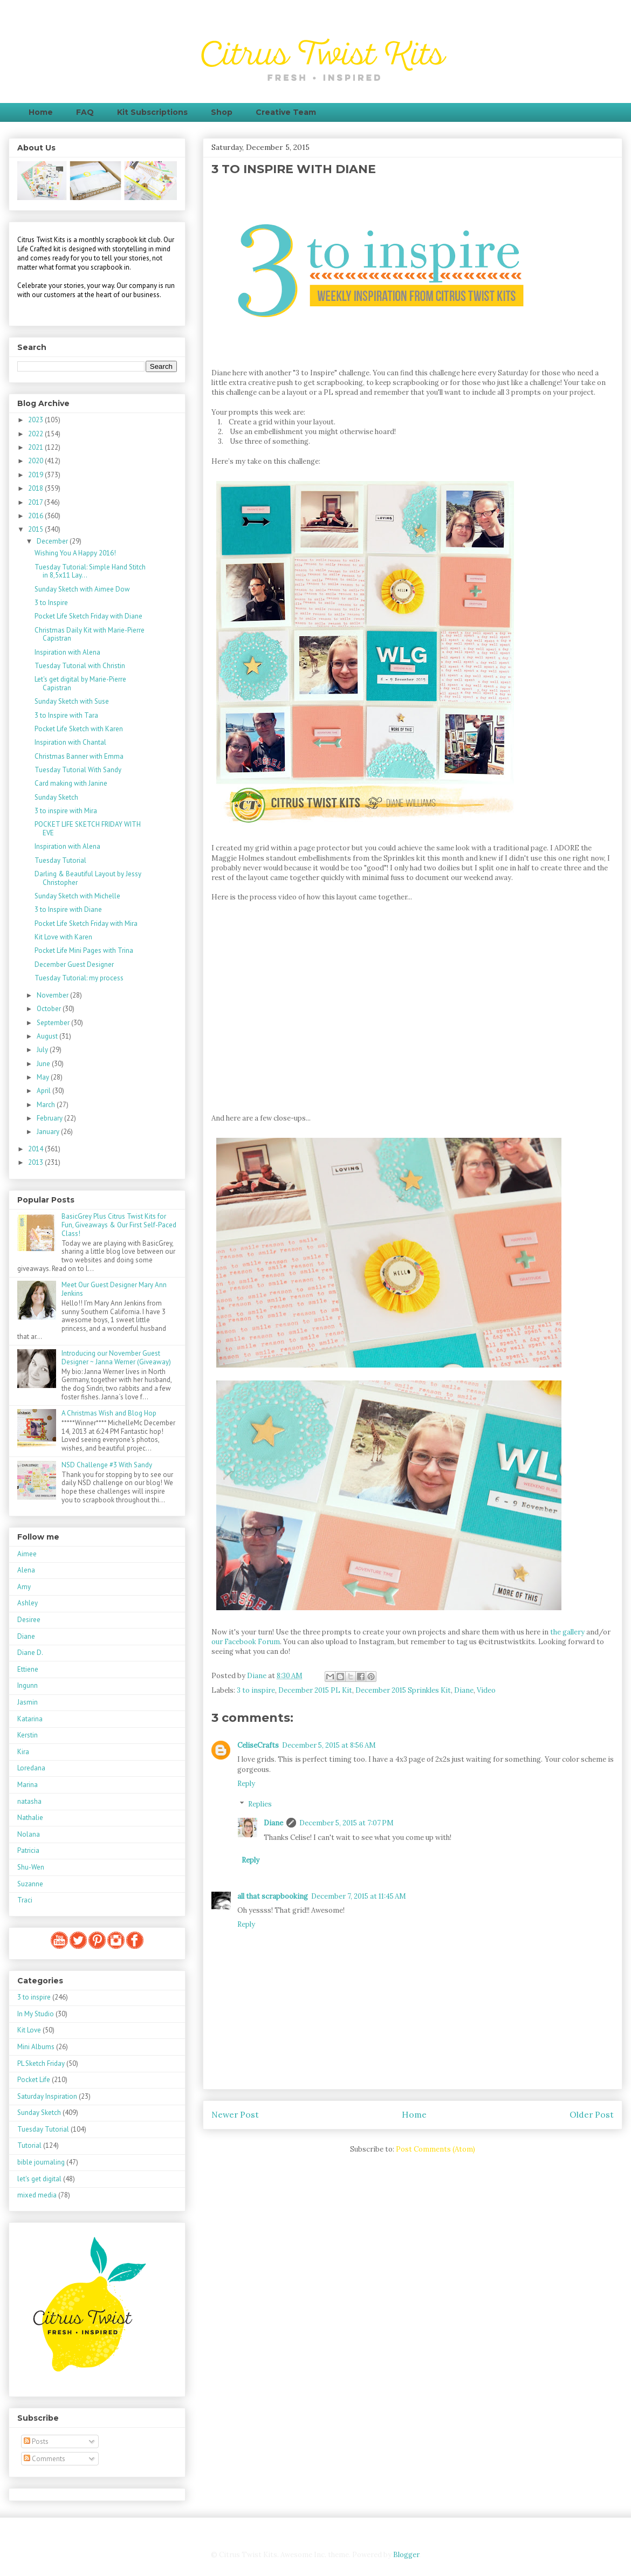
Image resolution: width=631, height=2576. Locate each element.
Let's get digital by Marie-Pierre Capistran (80, 683)
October (50, 1008)
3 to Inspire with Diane (68, 909)
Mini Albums (35, 2046)
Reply (246, 1783)
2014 (36, 1148)
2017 (36, 502)
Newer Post (235, 2114)
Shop (221, 112)
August (48, 1036)
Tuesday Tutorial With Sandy (78, 769)
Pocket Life (33, 2079)
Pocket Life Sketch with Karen (79, 728)
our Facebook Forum (245, 1641)
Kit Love (29, 2030)
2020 (36, 460)
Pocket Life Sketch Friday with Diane (88, 616)
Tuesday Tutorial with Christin (80, 665)
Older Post (592, 2114)
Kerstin (27, 1735)
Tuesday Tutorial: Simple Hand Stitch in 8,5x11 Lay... (90, 571)
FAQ (85, 112)
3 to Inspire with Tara (66, 715)
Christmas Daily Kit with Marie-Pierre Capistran (90, 634)
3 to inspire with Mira (66, 810)
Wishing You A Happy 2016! (75, 553)
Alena (26, 1570)
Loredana (31, 1768)
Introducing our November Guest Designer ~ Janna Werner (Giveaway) (116, 1357)
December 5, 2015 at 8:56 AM (329, 1745)
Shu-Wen (30, 1867)
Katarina (30, 1718)
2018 (36, 488)
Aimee (27, 1553)
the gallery (567, 1632)
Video (486, 1690)
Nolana (28, 1834)
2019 (36, 474)
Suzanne (30, 1883)
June (44, 1063)
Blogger (406, 2554)
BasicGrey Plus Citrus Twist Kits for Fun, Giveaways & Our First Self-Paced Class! (118, 1225)
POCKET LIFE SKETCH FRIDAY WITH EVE (88, 828)
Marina (27, 1784)
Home (41, 112)
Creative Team (286, 112)
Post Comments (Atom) (435, 2149)
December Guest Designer (74, 964)
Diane (464, 1690)
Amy (24, 1586)
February (50, 1118)
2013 (36, 1162)
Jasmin (27, 1702)
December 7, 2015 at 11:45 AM (358, 1896)
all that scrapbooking (272, 1896)
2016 (36, 515)
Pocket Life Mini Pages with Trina (84, 950)
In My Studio (35, 2013)
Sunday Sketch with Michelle (77, 896)
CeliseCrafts (258, 1745)
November (53, 995)
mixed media (37, 2195)
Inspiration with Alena (67, 652)
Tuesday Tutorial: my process (79, 978)
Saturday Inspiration (47, 2096)
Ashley (27, 1603)
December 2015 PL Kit (315, 1690)
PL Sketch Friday (41, 2063)
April (44, 1090)
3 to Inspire (51, 602)
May (44, 1077)
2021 (36, 447)
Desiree (28, 1619)
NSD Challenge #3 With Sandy (106, 1464)
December (53, 541)
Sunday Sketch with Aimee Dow (82, 589)
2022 (36, 433)
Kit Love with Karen (63, 937)
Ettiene (27, 1669)
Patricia (28, 1850)
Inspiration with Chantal (70, 742)
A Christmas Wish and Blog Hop (108, 1413)
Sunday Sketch (56, 797)
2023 (36, 419)
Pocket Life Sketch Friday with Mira (86, 923)
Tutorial (29, 2145)
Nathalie (30, 1817)
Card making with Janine (71, 783)
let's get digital (39, 2178)
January (49, 1131)
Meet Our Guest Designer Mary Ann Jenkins (114, 1289)
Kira (23, 1751)
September (54, 1022)
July (43, 1049)
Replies (260, 1804)
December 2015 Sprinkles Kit (403, 1690)
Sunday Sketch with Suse (72, 701)
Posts (36, 2441)
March (47, 1104)
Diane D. (30, 1652)
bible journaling (41, 2162)
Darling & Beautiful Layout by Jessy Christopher (88, 878)
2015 (36, 529)
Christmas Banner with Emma (79, 756)
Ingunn (27, 1685)
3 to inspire (256, 1690)
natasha (29, 1801)
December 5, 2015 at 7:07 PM (346, 1823)
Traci (24, 1900)
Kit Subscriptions (152, 112)
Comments (44, 2458)
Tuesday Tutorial (60, 860)
